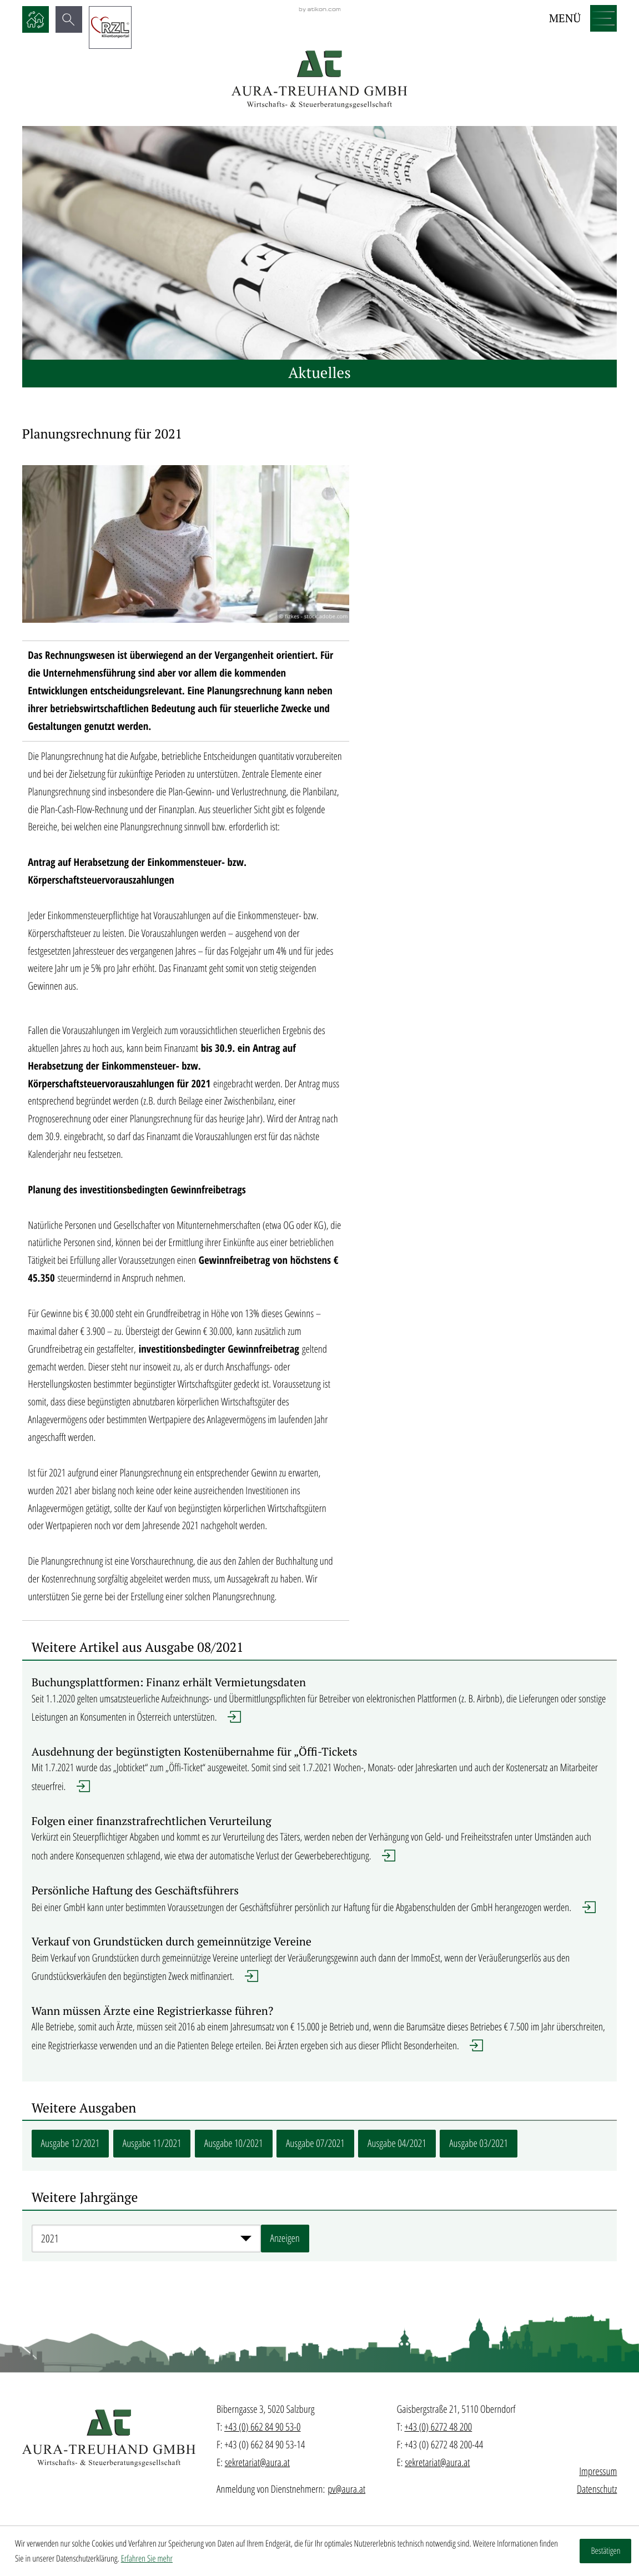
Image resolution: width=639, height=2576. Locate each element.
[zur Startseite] (319, 80)
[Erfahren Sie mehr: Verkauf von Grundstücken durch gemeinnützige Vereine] (320, 1964)
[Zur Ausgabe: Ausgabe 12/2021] (70, 2143)
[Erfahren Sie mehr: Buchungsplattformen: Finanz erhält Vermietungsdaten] (320, 1705)
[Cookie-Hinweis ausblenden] (605, 2551)
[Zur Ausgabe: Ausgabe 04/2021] (397, 2143)
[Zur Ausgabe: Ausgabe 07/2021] (315, 2143)
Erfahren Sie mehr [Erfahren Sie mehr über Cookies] (147, 2558)
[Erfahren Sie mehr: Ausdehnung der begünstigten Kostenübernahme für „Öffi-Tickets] (320, 1774)
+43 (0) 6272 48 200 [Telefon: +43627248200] (438, 2427)
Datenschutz (597, 2489)
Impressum (598, 2471)
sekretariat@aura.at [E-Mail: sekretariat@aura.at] (257, 2462)
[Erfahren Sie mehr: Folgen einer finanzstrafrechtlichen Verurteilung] (320, 1843)
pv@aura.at (346, 2489)
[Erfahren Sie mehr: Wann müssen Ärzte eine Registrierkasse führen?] (320, 2033)
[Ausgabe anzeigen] (285, 2238)
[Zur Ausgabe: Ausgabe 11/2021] (152, 2143)
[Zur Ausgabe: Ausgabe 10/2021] (234, 2143)
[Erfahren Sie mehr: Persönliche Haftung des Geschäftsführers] (320, 1904)
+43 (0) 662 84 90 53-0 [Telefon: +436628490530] (262, 2427)
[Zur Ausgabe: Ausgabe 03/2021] (478, 2143)
